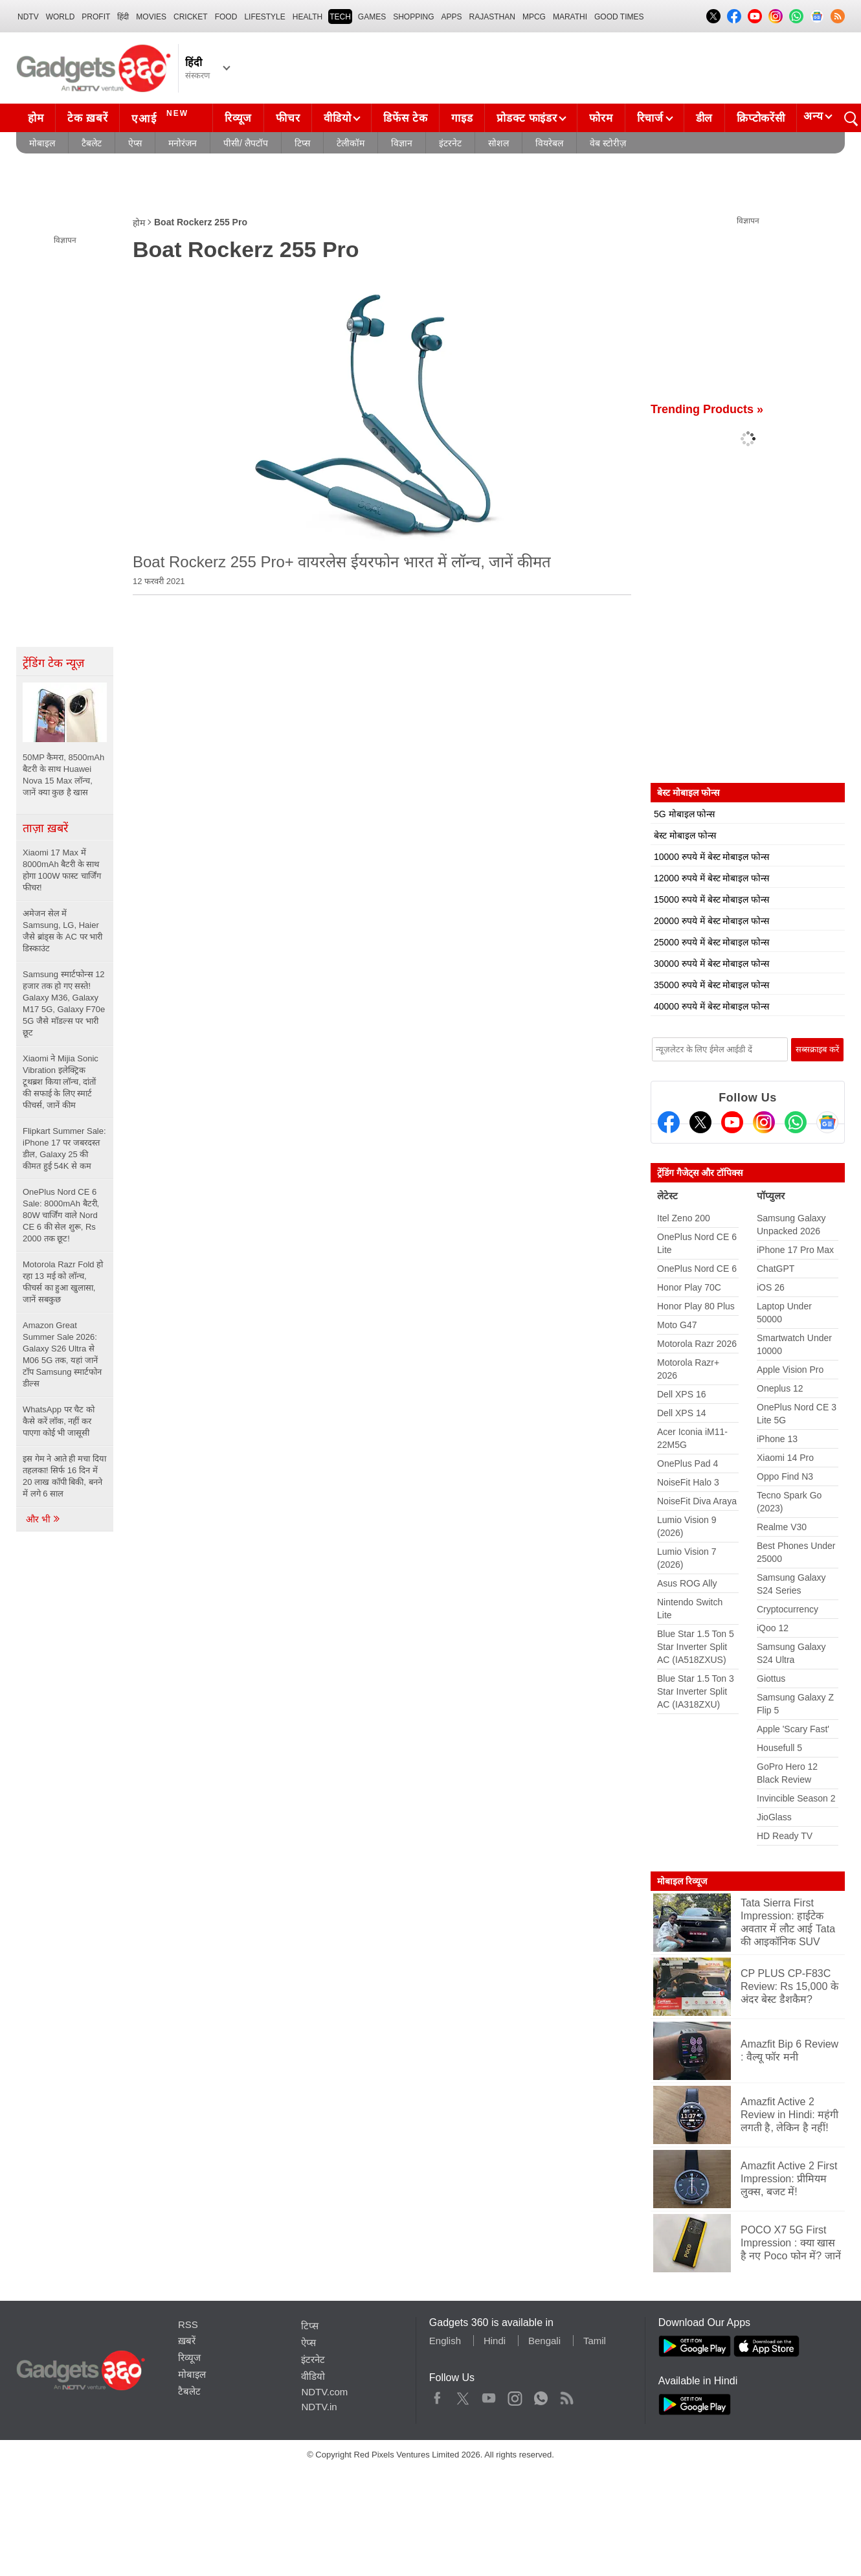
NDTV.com (324, 2391)
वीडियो (337, 118)
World (60, 16)
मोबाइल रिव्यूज (682, 1881)
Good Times (618, 16)
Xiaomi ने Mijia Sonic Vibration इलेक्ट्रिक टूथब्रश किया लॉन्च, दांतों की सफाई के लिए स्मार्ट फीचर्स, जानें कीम (60, 1082)
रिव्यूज (238, 118)
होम (35, 118)
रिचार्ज (650, 118)
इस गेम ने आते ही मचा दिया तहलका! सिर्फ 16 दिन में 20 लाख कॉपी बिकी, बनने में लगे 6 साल (64, 1476)
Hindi (495, 2340)
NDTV (28, 16)
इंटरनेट (450, 143)
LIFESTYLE (264, 16)
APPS (452, 16)
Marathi (570, 16)
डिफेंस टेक (405, 118)
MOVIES (151, 16)
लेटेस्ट (667, 1195)
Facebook (437, 2395)
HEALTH (307, 16)
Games (372, 16)
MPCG (534, 16)
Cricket (190, 16)
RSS (188, 2324)
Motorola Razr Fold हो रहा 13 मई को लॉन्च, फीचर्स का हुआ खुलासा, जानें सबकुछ (63, 1282)
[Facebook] (669, 1122)
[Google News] (827, 1122)
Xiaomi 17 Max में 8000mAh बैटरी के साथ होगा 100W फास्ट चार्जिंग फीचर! (62, 870)
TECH (340, 16)
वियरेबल (549, 143)
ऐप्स (135, 143)
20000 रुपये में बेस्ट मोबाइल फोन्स (711, 921)
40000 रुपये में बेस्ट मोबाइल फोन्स (711, 1006)
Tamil (594, 2340)
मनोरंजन (182, 143)
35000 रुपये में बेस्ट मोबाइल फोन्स (711, 985)
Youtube (489, 2395)
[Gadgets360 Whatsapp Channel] (796, 1122)
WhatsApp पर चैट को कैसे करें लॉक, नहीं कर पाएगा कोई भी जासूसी (59, 1421)
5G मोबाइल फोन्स (684, 814)
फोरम (600, 118)
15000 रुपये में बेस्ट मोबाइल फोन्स (711, 899)
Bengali (544, 2340)
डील (704, 118)
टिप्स (302, 143)
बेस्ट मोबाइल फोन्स (685, 835)
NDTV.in (319, 2406)
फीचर (288, 118)
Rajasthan (492, 16)
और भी (43, 1519)
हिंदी (123, 16)
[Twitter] (700, 1122)
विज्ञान (401, 143)
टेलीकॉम (350, 143)
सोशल (498, 143)
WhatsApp (541, 2395)
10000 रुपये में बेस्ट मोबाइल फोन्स (711, 857)
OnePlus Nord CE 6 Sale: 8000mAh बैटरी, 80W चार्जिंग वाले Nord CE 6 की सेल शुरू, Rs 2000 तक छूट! (61, 1215)
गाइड (462, 118)
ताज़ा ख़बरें (45, 828)
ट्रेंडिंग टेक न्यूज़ (53, 663)
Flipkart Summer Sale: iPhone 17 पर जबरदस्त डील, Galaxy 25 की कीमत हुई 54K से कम (64, 1148)
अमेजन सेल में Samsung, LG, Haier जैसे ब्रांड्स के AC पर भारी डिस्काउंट (62, 931)
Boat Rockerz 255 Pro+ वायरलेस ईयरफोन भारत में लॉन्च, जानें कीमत (342, 562)
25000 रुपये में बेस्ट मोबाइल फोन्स (711, 942)
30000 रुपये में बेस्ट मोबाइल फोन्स (711, 963)
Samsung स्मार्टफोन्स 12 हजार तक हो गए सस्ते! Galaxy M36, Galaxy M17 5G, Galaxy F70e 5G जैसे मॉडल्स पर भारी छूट (64, 1003)
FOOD (226, 16)
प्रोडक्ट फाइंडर (527, 118)
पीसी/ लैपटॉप (245, 143)
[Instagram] (764, 1122)
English (445, 2340)
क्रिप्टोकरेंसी (761, 118)
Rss (566, 2395)
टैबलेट (92, 143)
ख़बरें (187, 2340)
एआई (161, 116)
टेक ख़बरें (87, 118)
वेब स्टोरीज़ (608, 143)
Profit (96, 16)
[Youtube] (732, 1122)
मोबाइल (42, 143)
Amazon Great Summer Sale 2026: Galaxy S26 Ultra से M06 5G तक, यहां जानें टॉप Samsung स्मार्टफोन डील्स (62, 1354)
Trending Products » (707, 409)
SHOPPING (413, 16)
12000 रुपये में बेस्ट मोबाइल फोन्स (711, 878)
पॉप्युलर (771, 1195)
